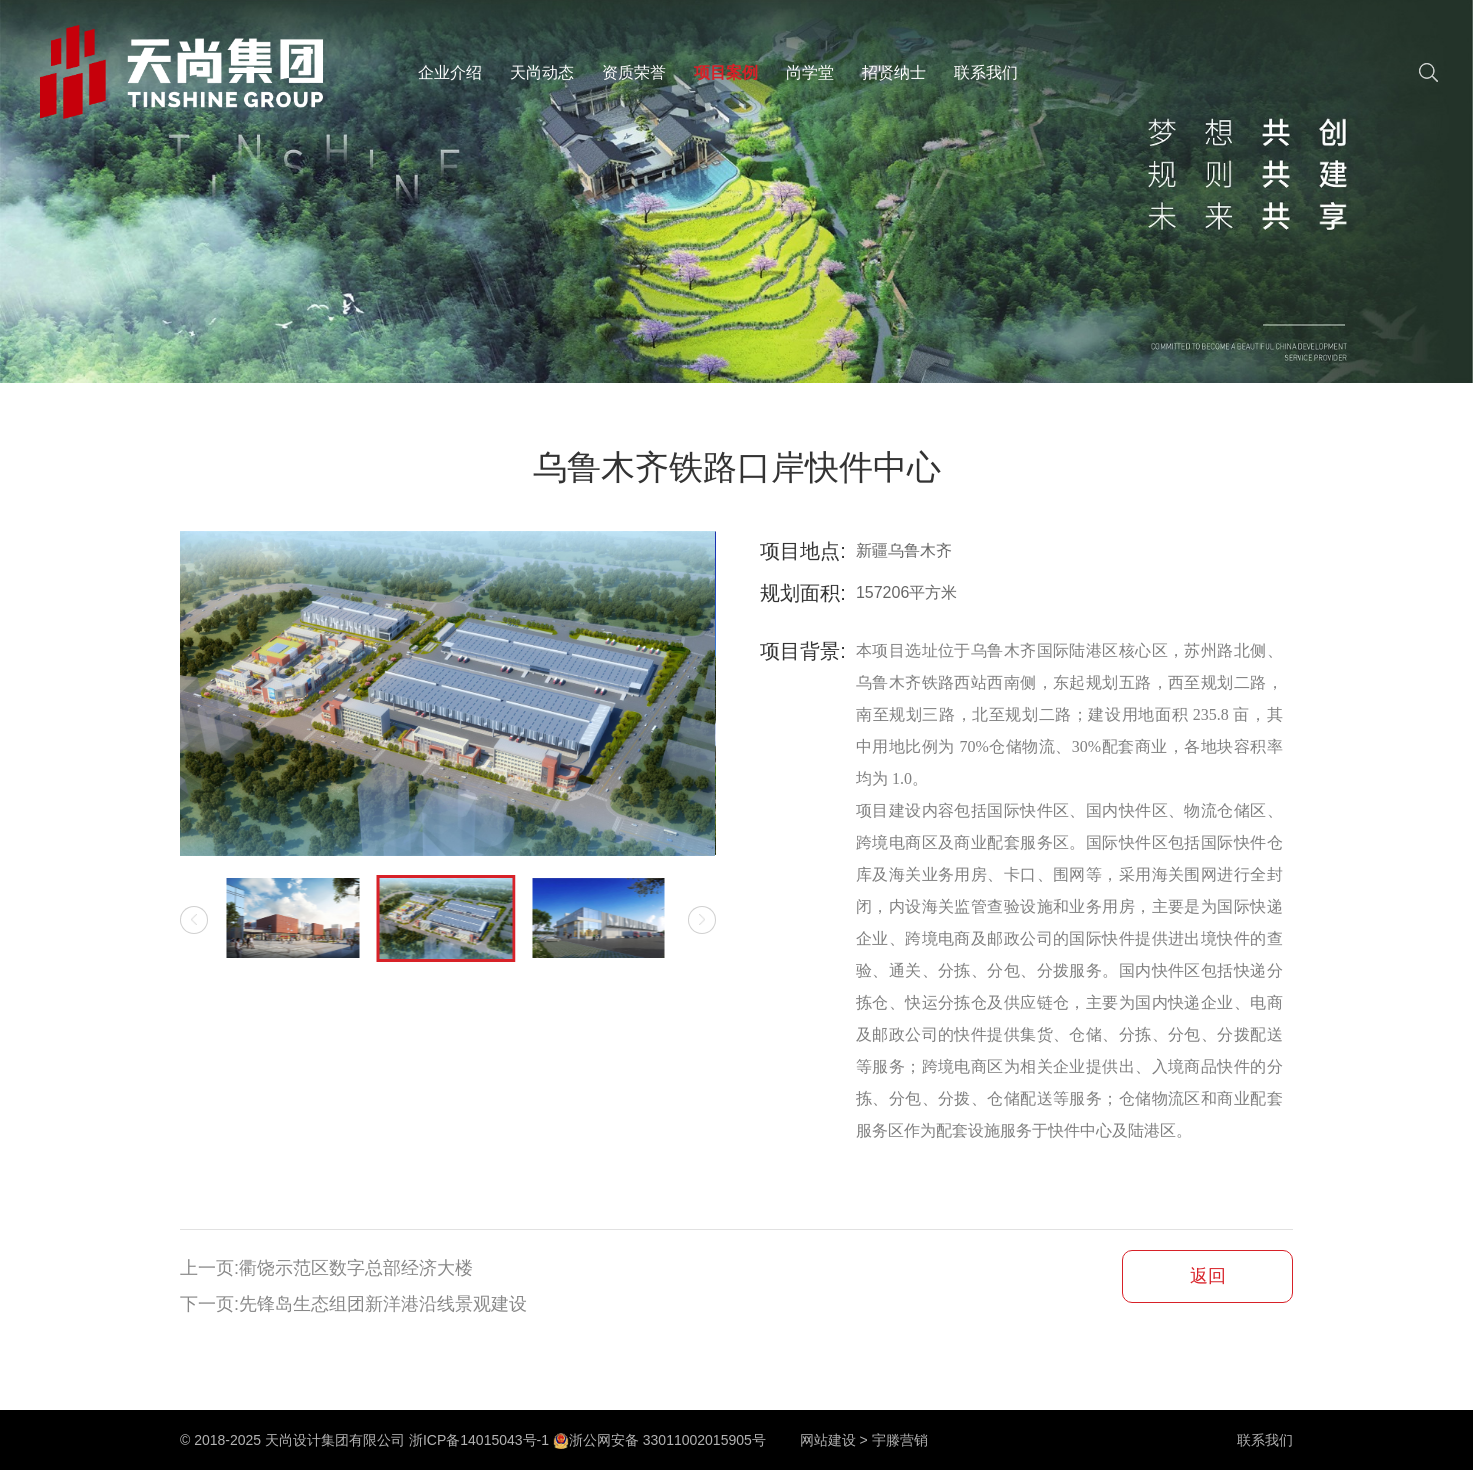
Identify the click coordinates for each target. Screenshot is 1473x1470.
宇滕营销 (900, 1440)
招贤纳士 (894, 72)
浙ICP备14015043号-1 (479, 1440)
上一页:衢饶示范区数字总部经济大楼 (326, 1268)
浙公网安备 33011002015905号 (659, 1440)
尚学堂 (810, 72)
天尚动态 (542, 72)
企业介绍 (450, 72)
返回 (1208, 1276)
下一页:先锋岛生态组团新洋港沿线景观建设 (353, 1304)
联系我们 (986, 72)
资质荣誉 (634, 72)
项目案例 (726, 72)
